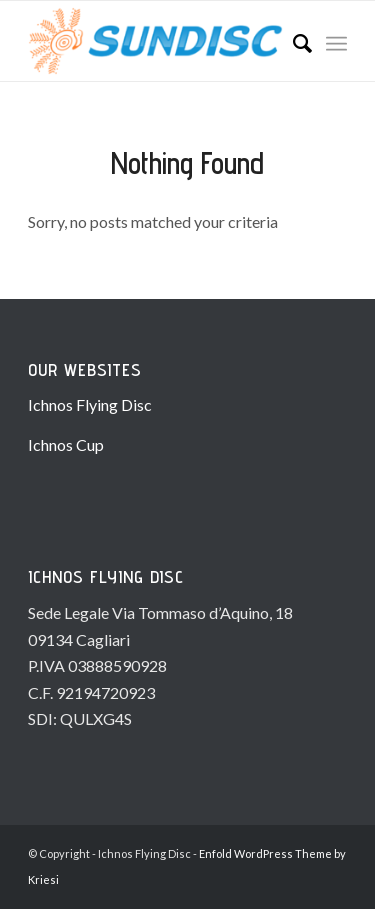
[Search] (292, 41)
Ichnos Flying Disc (90, 404)
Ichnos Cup (66, 444)
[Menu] (336, 41)
